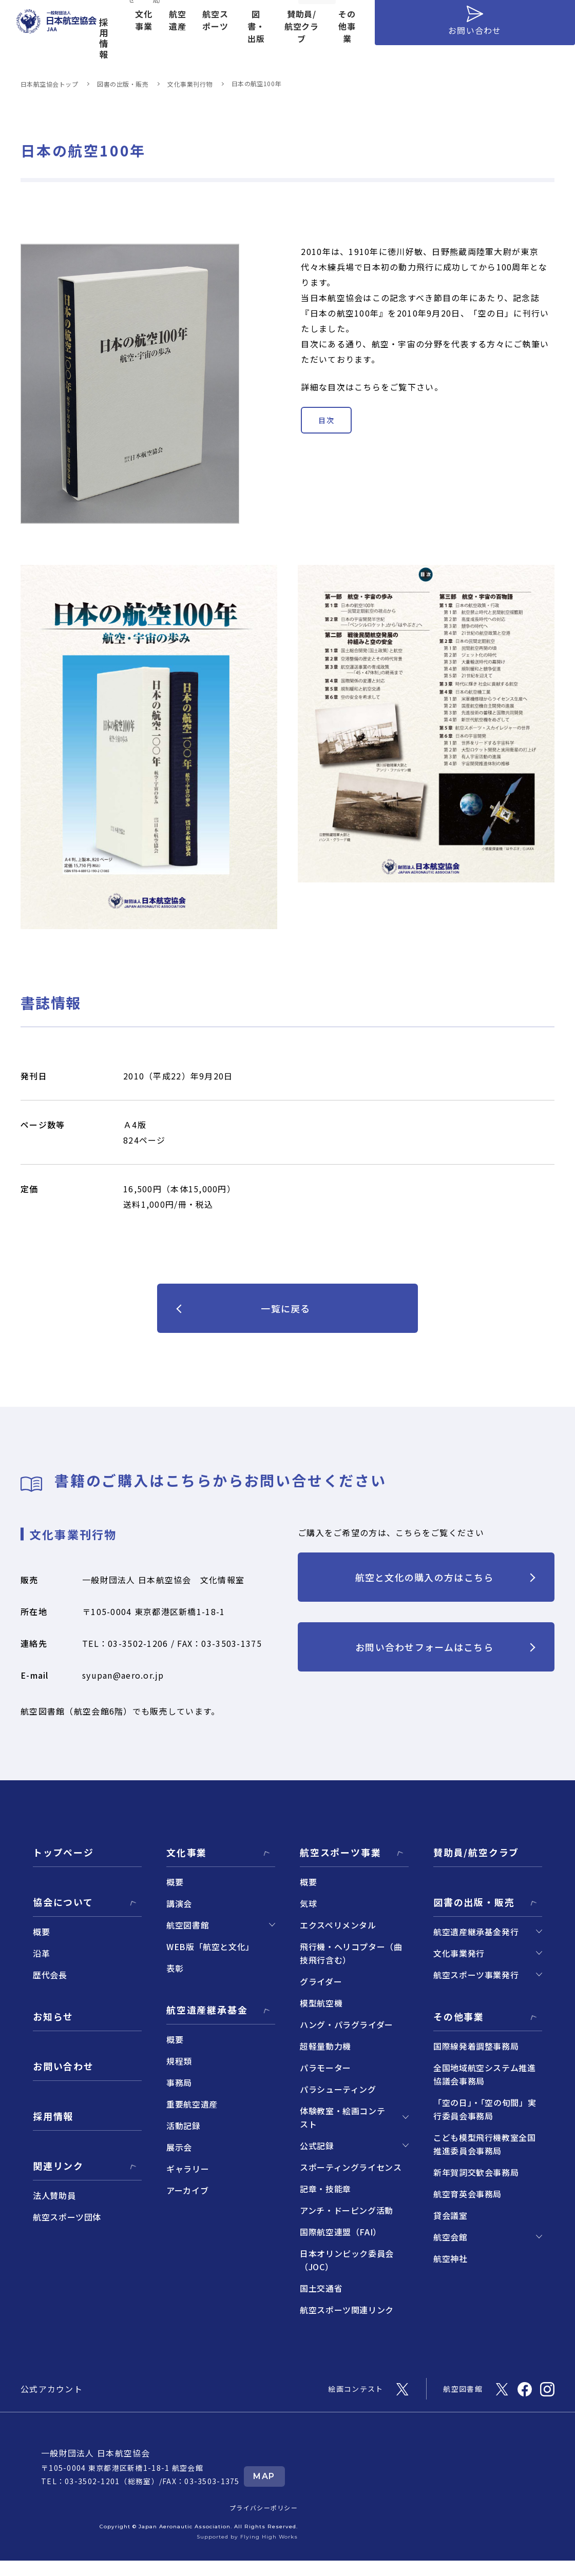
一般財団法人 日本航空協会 (95, 2453)
